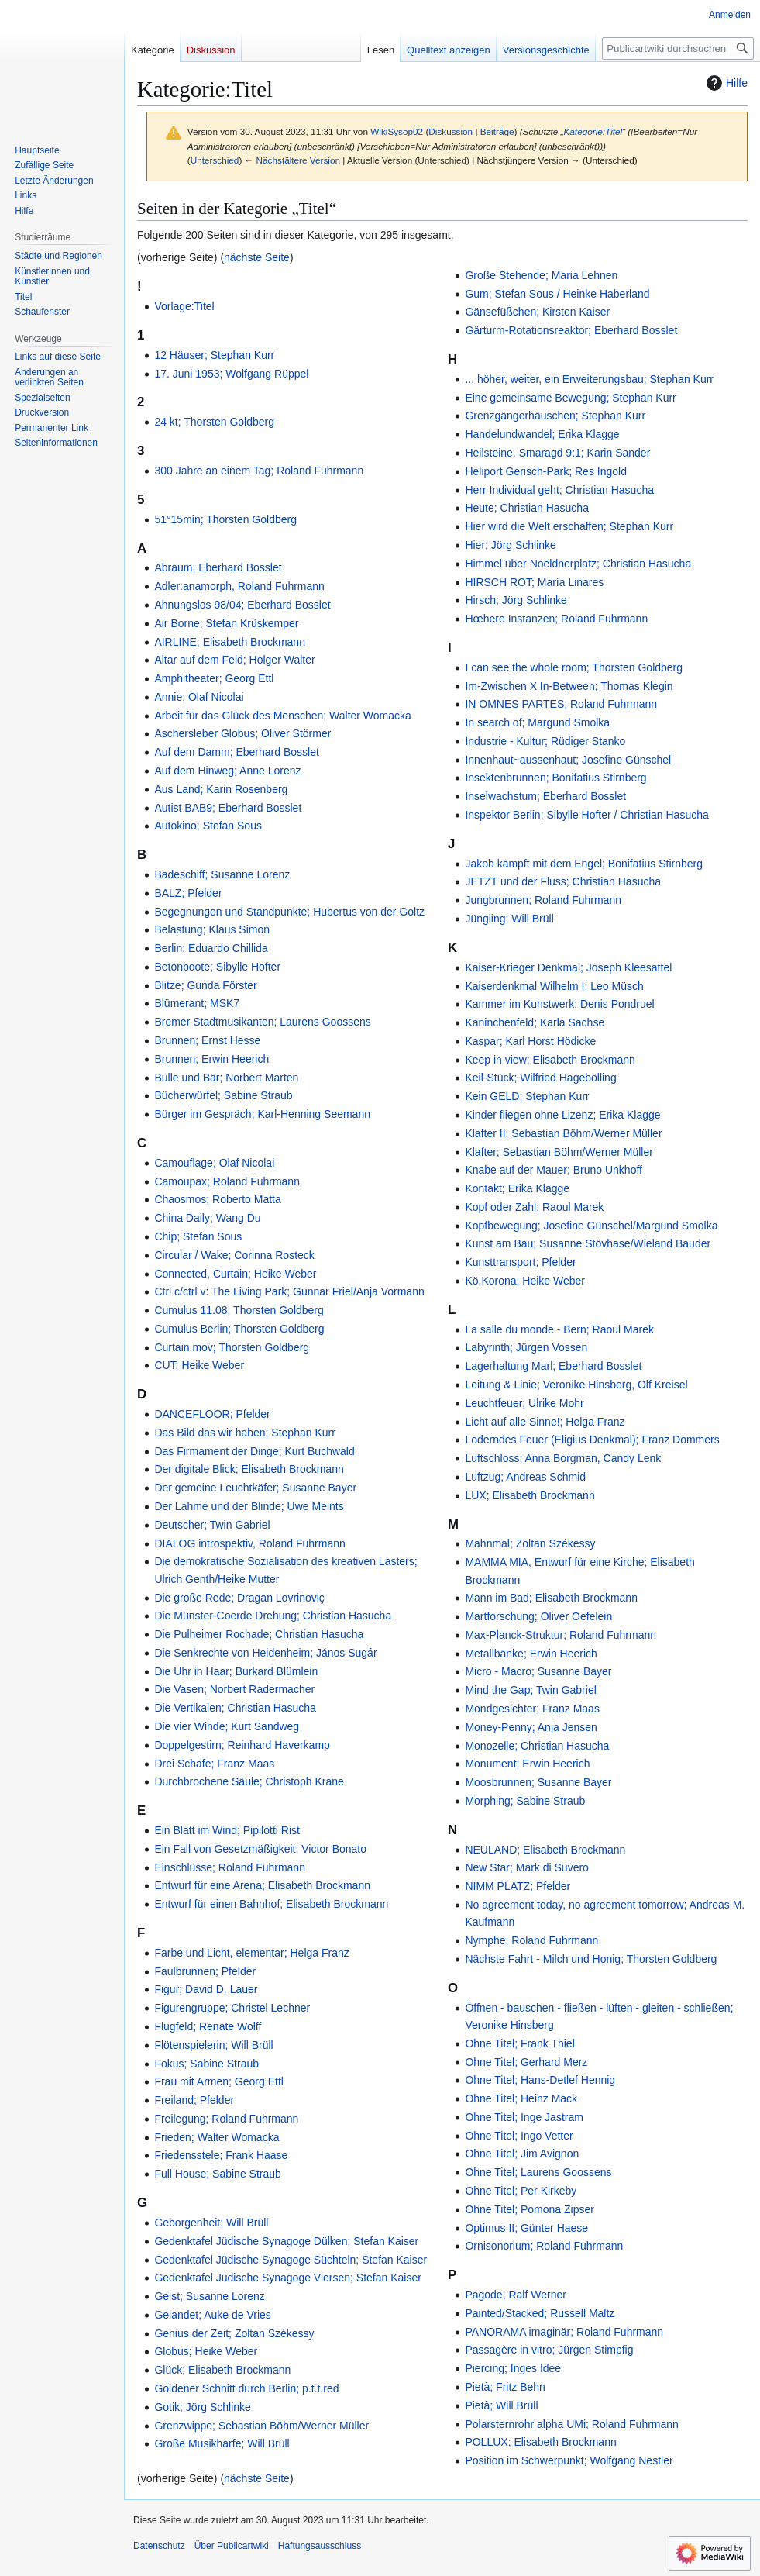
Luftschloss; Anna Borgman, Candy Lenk (563, 1458)
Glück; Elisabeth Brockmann (222, 2370)
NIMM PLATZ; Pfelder (517, 1886)
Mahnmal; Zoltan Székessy (530, 1543)
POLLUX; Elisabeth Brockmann (540, 2442)
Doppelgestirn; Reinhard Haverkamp (241, 1745)
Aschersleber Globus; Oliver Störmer (242, 733)
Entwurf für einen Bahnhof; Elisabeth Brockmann (271, 1904)
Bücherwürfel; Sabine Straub (223, 1095)
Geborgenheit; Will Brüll (211, 2222)
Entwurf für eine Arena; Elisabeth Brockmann (262, 1885)
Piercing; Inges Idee (513, 2368)
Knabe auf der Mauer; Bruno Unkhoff (553, 1170)
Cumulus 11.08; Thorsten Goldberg (238, 1310)
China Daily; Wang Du (207, 1218)
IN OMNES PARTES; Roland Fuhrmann (561, 704)
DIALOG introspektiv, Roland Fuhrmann (249, 1543)
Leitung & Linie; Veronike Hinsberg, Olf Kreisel (576, 1384)
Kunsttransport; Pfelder (520, 1262)
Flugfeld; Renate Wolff (207, 2026)
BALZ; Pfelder (188, 893)
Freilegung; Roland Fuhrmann (226, 2118)
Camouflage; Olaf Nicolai (214, 1163)
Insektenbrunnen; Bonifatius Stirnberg (555, 777)
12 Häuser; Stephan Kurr (214, 355)
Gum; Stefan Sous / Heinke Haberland (557, 294)
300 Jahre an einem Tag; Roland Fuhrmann (258, 470)
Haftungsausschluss (319, 2545)
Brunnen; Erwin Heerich (211, 1059)
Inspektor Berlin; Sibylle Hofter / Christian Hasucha (586, 815)
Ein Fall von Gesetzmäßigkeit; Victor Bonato (260, 1849)
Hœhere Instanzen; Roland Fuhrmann (556, 618)
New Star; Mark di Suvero (527, 1867)
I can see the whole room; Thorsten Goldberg (574, 667)
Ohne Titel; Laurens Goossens (538, 2172)
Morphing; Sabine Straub (525, 1801)
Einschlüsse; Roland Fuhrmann (229, 1867)
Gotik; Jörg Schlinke (202, 2407)
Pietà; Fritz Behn (505, 2387)
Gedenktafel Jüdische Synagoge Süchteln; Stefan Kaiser (290, 2260)
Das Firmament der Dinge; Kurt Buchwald (254, 1451)
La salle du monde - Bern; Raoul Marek (559, 1329)
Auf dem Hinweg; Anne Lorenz (227, 770)
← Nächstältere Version (292, 160)
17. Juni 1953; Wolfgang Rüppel (231, 373)
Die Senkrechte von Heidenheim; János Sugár (265, 1653)
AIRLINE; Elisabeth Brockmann (229, 642)
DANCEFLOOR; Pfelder (212, 1414)
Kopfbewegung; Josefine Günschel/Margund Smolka (591, 1225)
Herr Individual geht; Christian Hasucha (559, 490)
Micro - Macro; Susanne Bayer (538, 1671)
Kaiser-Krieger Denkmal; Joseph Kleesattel (568, 967)
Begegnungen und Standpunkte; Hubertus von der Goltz (289, 911)
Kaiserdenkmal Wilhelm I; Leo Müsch (554, 986)
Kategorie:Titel (593, 131)
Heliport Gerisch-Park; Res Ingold (546, 471)
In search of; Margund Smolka (537, 722)
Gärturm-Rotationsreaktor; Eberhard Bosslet (571, 330)
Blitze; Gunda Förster (205, 985)
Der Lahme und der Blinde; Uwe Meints (248, 1506)
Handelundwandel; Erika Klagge (542, 434)
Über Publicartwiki (231, 2545)
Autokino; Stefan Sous (208, 825)
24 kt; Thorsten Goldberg (214, 422)
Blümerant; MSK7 (196, 1003)
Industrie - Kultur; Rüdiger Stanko (545, 741)
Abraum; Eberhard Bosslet (217, 567)
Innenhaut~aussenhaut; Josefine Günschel (568, 759)
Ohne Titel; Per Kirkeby (520, 2191)
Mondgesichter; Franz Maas (532, 1708)
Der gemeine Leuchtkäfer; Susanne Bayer (255, 1487)
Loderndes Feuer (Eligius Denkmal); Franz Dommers (592, 1439)
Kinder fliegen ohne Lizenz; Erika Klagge (562, 1115)
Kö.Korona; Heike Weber (525, 1280)
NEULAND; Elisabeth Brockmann (545, 1849)
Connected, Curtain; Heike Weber (235, 1273)
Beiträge (497, 131)
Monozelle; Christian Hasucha (537, 1746)
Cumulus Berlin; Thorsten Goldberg (239, 1328)
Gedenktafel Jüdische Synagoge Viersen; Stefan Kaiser (287, 2277)
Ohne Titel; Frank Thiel (519, 2043)
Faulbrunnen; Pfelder (205, 1971)
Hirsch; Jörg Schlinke (516, 600)
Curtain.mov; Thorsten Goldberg (231, 1347)
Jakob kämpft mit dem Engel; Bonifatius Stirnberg (584, 863)
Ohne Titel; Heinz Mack (521, 2098)
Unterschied (215, 160)
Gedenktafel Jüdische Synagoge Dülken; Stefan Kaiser (286, 2241)
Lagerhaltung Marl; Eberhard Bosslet (553, 1366)
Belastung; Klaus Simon (212, 929)
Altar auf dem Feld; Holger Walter (234, 659)
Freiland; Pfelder (194, 2100)
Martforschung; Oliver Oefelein (538, 1616)
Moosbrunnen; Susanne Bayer (538, 1782)
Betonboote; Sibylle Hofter (217, 966)
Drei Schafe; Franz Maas (214, 1763)
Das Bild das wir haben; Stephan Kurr (244, 1432)
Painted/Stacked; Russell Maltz (539, 2313)
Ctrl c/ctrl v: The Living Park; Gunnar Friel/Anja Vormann (289, 1291)
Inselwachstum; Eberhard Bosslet (545, 796)
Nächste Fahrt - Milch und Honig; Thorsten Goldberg (591, 1959)
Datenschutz (159, 2545)
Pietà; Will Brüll (501, 2405)
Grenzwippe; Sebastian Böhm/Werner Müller (261, 2425)
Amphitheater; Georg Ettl (213, 678)
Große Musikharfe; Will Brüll (221, 2443)
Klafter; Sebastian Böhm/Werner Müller (559, 1152)
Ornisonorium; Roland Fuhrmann (544, 2246)
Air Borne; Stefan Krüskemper (226, 623)
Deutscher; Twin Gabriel (212, 1525)
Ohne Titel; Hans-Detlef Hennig (540, 2080)
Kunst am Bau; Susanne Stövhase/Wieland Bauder (587, 1243)
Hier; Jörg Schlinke (510, 545)
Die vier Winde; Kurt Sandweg (226, 1726)
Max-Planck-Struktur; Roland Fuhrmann (560, 1635)
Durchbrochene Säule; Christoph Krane (248, 1781)
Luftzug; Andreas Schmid (525, 1477)
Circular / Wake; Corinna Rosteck (234, 1255)
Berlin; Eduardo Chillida (210, 948)
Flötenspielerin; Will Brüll (213, 2045)
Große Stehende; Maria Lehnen (541, 275)
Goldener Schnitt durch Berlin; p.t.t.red (246, 2388)
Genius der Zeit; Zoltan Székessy (234, 2333)
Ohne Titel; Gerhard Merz (526, 2062)
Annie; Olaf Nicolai (198, 697)
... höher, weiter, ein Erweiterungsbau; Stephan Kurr (589, 379)
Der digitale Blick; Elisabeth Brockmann (248, 1469)
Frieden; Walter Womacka (216, 2137)
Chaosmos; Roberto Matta (217, 1199)
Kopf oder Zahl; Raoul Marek (534, 1207)
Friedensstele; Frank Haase (220, 2155)
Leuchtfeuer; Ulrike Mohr (524, 1403)
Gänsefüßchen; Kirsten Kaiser (537, 311)
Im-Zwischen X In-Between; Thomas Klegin (568, 686)
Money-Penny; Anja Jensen (531, 1727)
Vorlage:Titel (184, 306)
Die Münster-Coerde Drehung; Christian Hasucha (272, 1615)
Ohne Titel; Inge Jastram (524, 2117)
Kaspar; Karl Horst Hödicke (530, 1041)
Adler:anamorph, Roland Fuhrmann (239, 586)
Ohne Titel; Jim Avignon (522, 2153)
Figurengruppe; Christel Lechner (232, 2008)
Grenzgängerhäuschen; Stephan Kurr (555, 415)
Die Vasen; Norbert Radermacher (234, 1689)
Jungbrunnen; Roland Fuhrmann (543, 900)
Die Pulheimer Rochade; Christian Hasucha (258, 1634)
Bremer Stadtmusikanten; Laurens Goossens (262, 1022)
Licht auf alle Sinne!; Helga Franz (544, 1422)
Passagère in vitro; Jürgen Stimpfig (549, 2349)
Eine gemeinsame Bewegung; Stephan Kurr (570, 397)
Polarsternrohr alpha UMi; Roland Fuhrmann (571, 2424)
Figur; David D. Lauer (205, 1989)
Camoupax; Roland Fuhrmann (227, 1181)
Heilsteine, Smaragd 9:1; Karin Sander (557, 453)
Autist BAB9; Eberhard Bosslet (227, 808)
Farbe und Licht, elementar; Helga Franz (251, 1953)
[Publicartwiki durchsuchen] (678, 48)
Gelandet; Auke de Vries (212, 2315)
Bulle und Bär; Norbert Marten (226, 1077)
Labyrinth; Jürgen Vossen (526, 1347)
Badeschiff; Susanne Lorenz (222, 874)
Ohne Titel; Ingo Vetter (519, 2135)
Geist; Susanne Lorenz (209, 2296)
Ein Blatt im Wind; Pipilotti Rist (227, 1830)
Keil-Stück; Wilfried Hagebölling (540, 1077)
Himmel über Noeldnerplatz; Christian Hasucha (578, 563)
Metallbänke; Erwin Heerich (531, 1653)
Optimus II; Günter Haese (526, 2228)
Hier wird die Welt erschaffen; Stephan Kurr (569, 526)
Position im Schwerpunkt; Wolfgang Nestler (568, 2460)
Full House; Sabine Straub (217, 2173)
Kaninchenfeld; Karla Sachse (534, 1022)
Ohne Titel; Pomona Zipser (529, 2209)
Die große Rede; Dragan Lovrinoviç (239, 1597)
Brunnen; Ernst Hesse (207, 1040)
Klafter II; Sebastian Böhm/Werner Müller (563, 1133)
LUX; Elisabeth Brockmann (529, 1495)
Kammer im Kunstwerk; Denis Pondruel (559, 1004)
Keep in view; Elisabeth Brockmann (549, 1060)
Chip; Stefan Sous (198, 1236)
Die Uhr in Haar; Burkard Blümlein (236, 1671)
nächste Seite (257, 257)
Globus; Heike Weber (205, 2351)
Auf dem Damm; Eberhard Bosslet (236, 752)
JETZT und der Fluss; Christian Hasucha (563, 881)
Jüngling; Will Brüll (509, 918)
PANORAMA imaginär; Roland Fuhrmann (564, 2332)
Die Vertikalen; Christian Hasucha (235, 1708)
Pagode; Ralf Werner (515, 2294)
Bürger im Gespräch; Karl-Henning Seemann (262, 1114)
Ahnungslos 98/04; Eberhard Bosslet (242, 604)
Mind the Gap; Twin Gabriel (530, 1690)
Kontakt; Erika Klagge (517, 1188)
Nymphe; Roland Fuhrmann (531, 1940)
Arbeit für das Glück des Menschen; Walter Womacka (282, 715)
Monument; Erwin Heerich (527, 1763)
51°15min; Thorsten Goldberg (225, 519)
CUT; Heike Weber (199, 1365)
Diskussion (450, 131)
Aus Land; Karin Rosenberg (220, 789)
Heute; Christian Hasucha (527, 508)
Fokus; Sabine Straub (206, 2063)
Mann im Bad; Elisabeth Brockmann (551, 1597)
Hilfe (725, 83)
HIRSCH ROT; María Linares (534, 582)
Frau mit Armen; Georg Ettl (219, 2081)
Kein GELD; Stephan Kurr (527, 1096)
